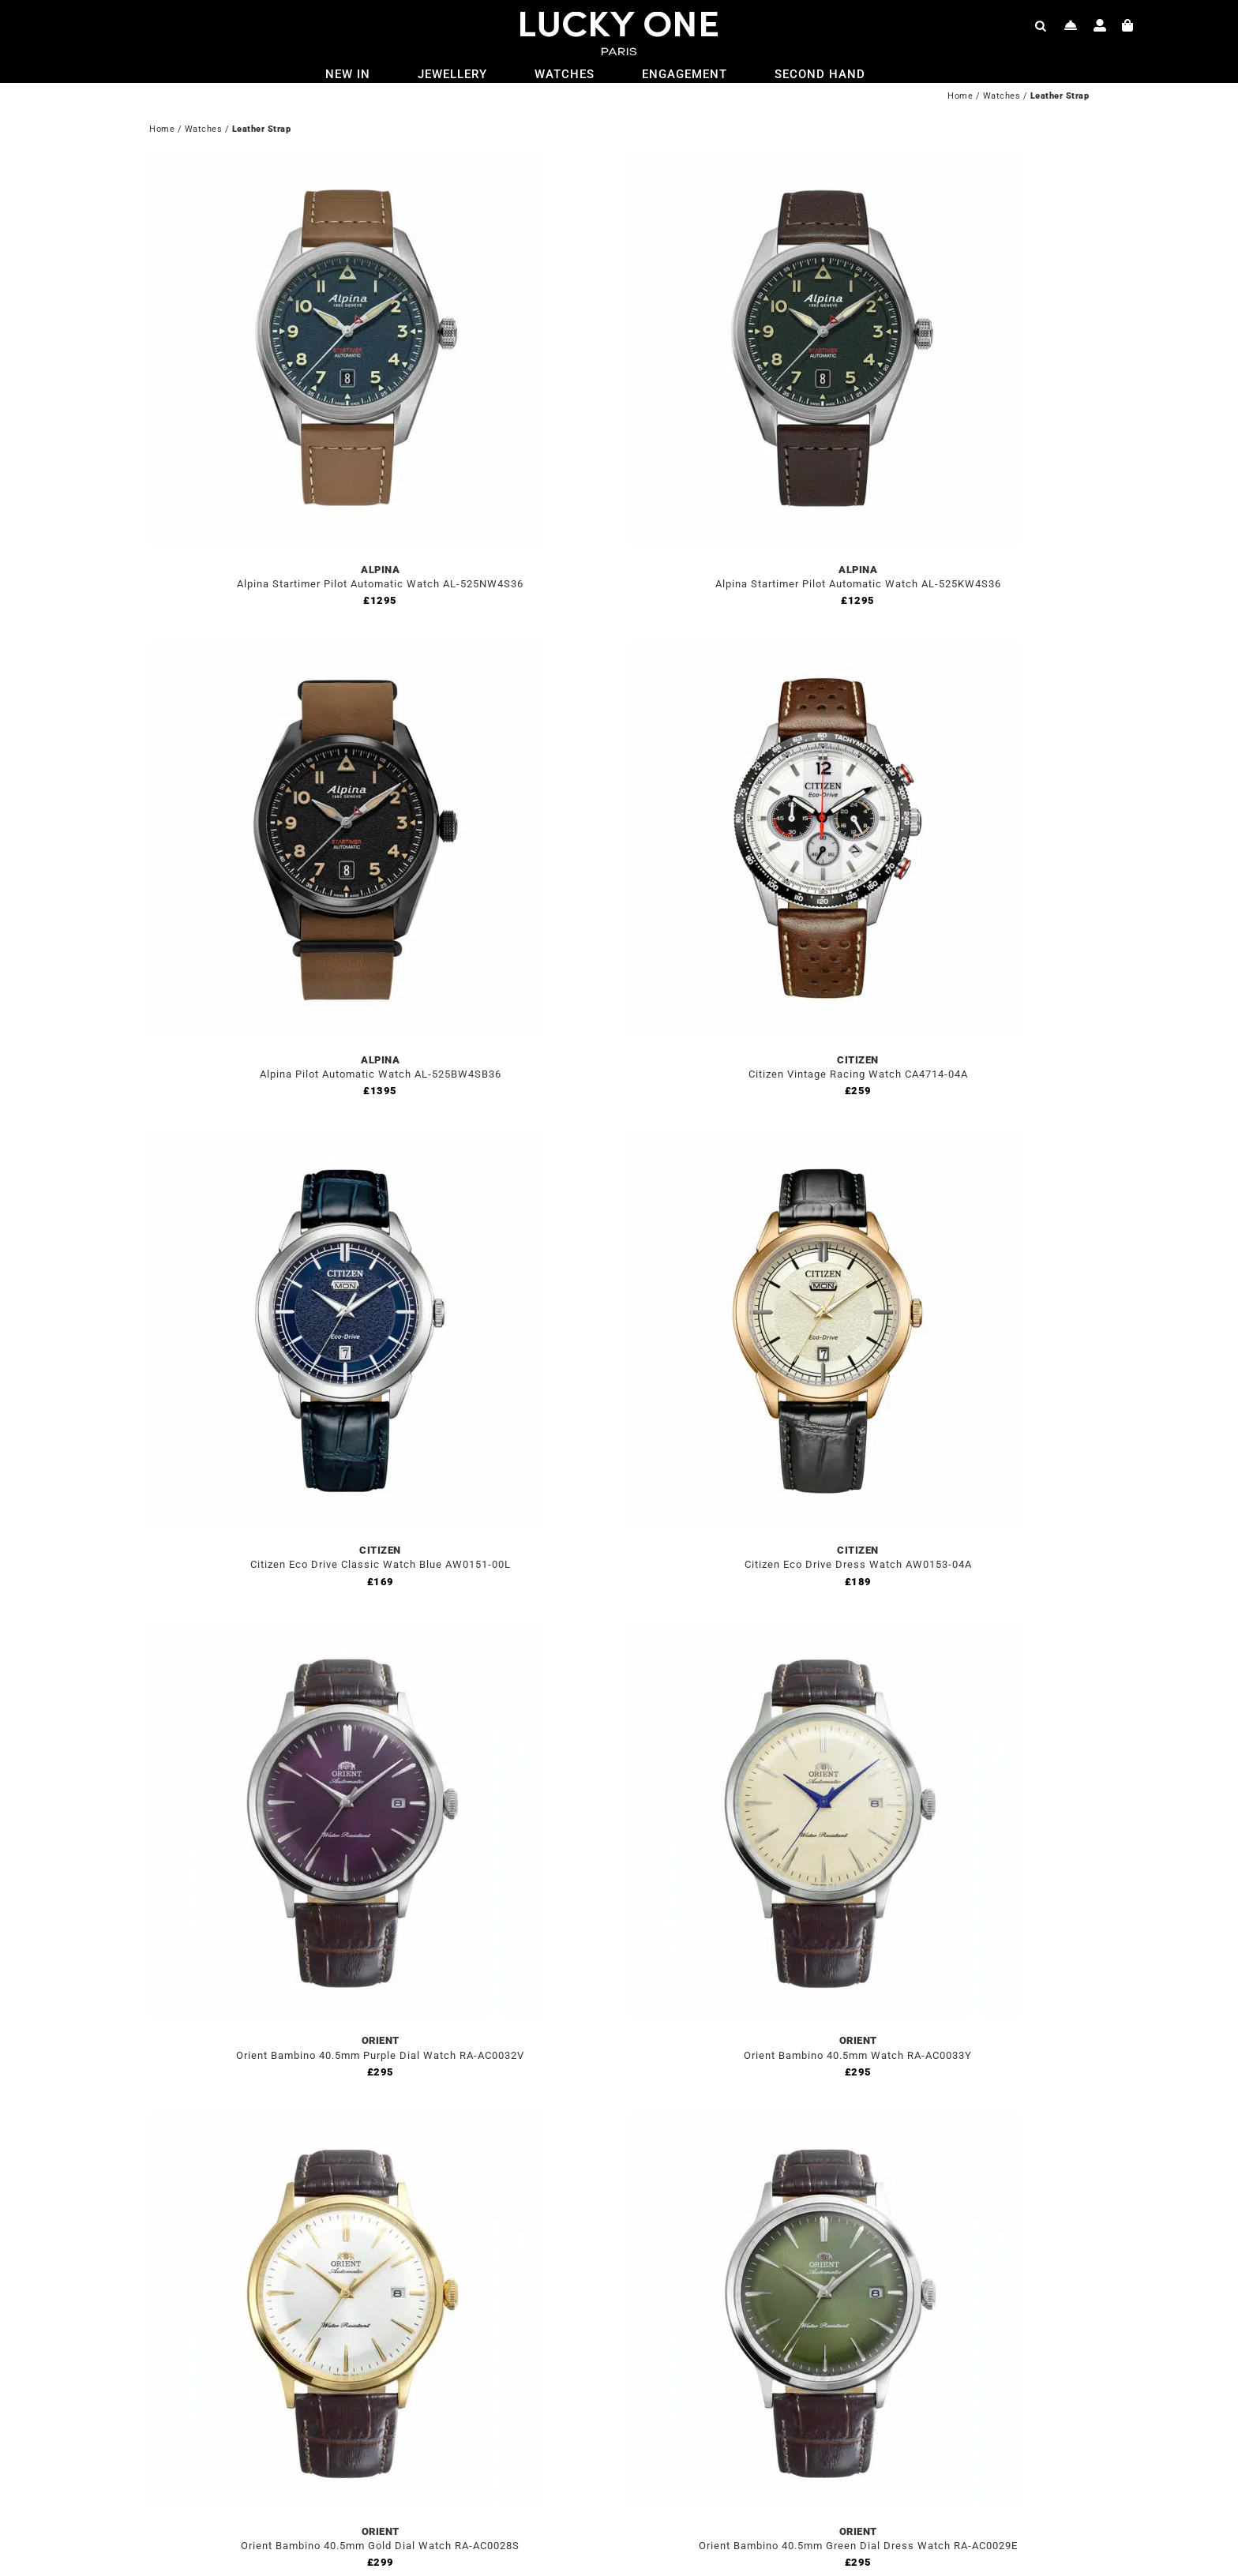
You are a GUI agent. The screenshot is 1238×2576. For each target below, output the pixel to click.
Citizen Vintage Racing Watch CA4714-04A (858, 1074)
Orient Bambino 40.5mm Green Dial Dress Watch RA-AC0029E (858, 2546)
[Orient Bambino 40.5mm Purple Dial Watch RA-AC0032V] (346, 1631)
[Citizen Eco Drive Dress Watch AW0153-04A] (824, 1141)
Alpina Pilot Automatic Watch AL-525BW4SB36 (380, 1074)
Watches (1002, 96)
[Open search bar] (1041, 25)
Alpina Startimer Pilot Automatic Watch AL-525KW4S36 (858, 584)
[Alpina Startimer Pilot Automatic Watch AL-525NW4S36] (346, 160)
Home (960, 96)
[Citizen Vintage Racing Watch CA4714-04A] (824, 650)
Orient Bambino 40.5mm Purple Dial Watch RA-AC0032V (380, 2055)
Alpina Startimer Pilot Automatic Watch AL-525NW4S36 (380, 584)
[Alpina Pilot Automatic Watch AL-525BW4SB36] (346, 650)
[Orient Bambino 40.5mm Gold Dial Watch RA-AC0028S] (346, 2122)
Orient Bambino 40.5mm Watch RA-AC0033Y (858, 2055)
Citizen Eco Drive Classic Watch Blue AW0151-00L (380, 1564)
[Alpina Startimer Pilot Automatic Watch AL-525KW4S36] (824, 160)
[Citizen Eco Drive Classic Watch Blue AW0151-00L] (346, 1141)
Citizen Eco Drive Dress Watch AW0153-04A (858, 1564)
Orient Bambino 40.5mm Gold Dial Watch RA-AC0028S (380, 2546)
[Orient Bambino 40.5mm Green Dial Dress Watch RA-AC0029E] (824, 2122)
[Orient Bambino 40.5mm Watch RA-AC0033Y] (824, 1631)
